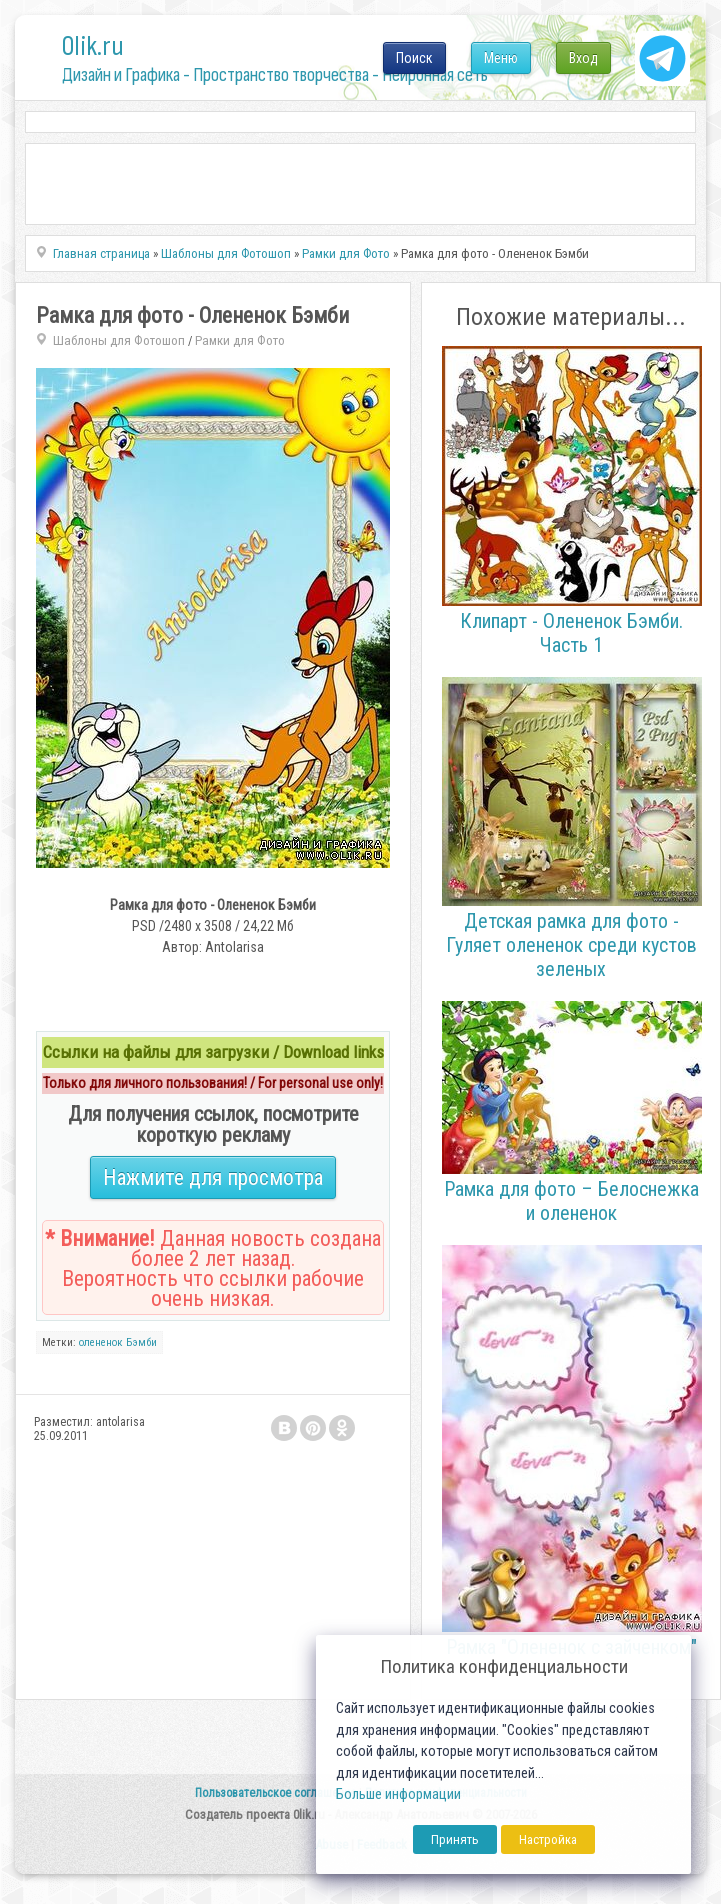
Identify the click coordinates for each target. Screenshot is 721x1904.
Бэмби (141, 1342)
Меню (501, 58)
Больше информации (398, 1794)
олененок (101, 1342)
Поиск (414, 58)
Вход (583, 58)
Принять (455, 1839)
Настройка (548, 1839)
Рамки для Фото (240, 340)
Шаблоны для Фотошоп (119, 340)
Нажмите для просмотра (213, 1177)
